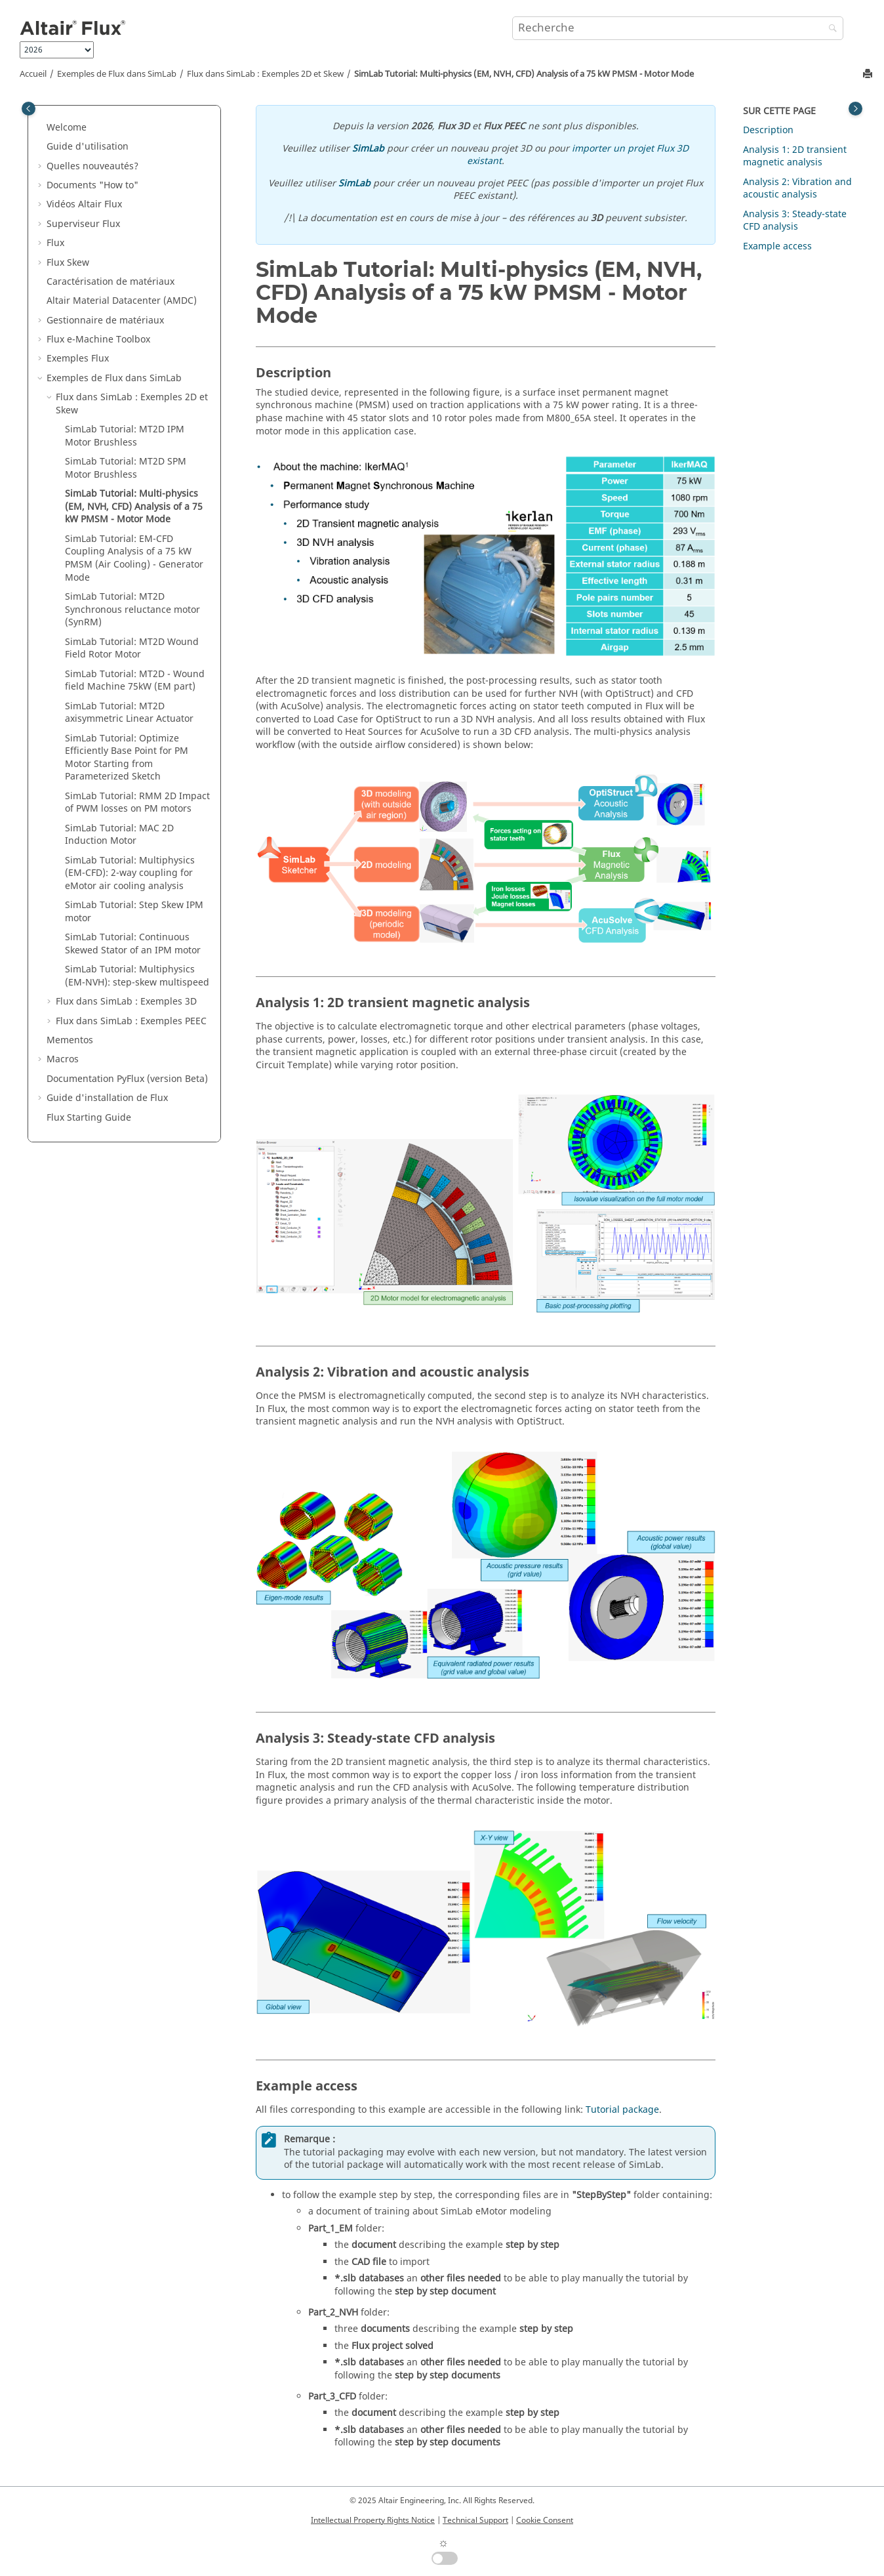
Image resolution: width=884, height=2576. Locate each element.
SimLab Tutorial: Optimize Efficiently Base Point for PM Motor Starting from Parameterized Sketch (126, 758)
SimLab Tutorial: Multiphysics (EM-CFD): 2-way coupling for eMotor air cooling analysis (130, 873)
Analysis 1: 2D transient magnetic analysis (795, 156)
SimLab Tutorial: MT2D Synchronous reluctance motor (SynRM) (132, 609)
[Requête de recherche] (678, 28)
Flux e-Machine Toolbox (98, 339)
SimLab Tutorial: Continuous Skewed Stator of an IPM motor (133, 943)
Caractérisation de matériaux (110, 282)
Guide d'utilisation (88, 147)
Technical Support (475, 2520)
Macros (63, 1059)
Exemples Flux (78, 358)
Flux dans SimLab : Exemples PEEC (131, 1021)
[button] (41, 128)
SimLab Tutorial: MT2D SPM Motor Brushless (125, 468)
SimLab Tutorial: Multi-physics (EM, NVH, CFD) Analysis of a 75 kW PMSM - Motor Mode (524, 74)
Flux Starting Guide (89, 1118)
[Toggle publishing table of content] (28, 108)
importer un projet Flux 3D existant (578, 155)
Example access (777, 246)
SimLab (368, 149)
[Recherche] (829, 29)
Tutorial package (622, 2110)
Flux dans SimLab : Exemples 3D (126, 1001)
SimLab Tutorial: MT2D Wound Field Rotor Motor (132, 648)
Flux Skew (68, 263)
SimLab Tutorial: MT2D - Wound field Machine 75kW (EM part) (135, 680)
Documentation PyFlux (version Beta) (127, 1079)
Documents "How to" (92, 185)
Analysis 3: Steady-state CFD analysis (795, 220)
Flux (55, 243)
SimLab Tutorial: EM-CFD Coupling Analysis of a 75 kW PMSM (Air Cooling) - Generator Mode (134, 558)
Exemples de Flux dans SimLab (116, 74)
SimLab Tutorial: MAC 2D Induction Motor (119, 834)
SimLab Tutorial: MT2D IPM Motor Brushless (124, 436)
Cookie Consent (544, 2520)
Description (768, 130)
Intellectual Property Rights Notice (373, 2520)
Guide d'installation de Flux (107, 1098)
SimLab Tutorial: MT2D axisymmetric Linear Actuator (129, 712)
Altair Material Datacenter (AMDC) (122, 301)
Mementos (70, 1040)
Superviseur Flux (83, 224)
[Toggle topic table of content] (855, 108)
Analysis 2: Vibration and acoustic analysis (797, 188)
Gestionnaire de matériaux (105, 320)
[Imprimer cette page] (869, 74)
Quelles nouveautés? (92, 166)
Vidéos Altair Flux (84, 204)
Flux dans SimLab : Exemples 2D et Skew (265, 74)
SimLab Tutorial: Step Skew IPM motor (134, 911)
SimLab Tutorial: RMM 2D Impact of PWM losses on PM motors (137, 802)
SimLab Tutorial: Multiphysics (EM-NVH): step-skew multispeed (137, 976)
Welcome (67, 128)
